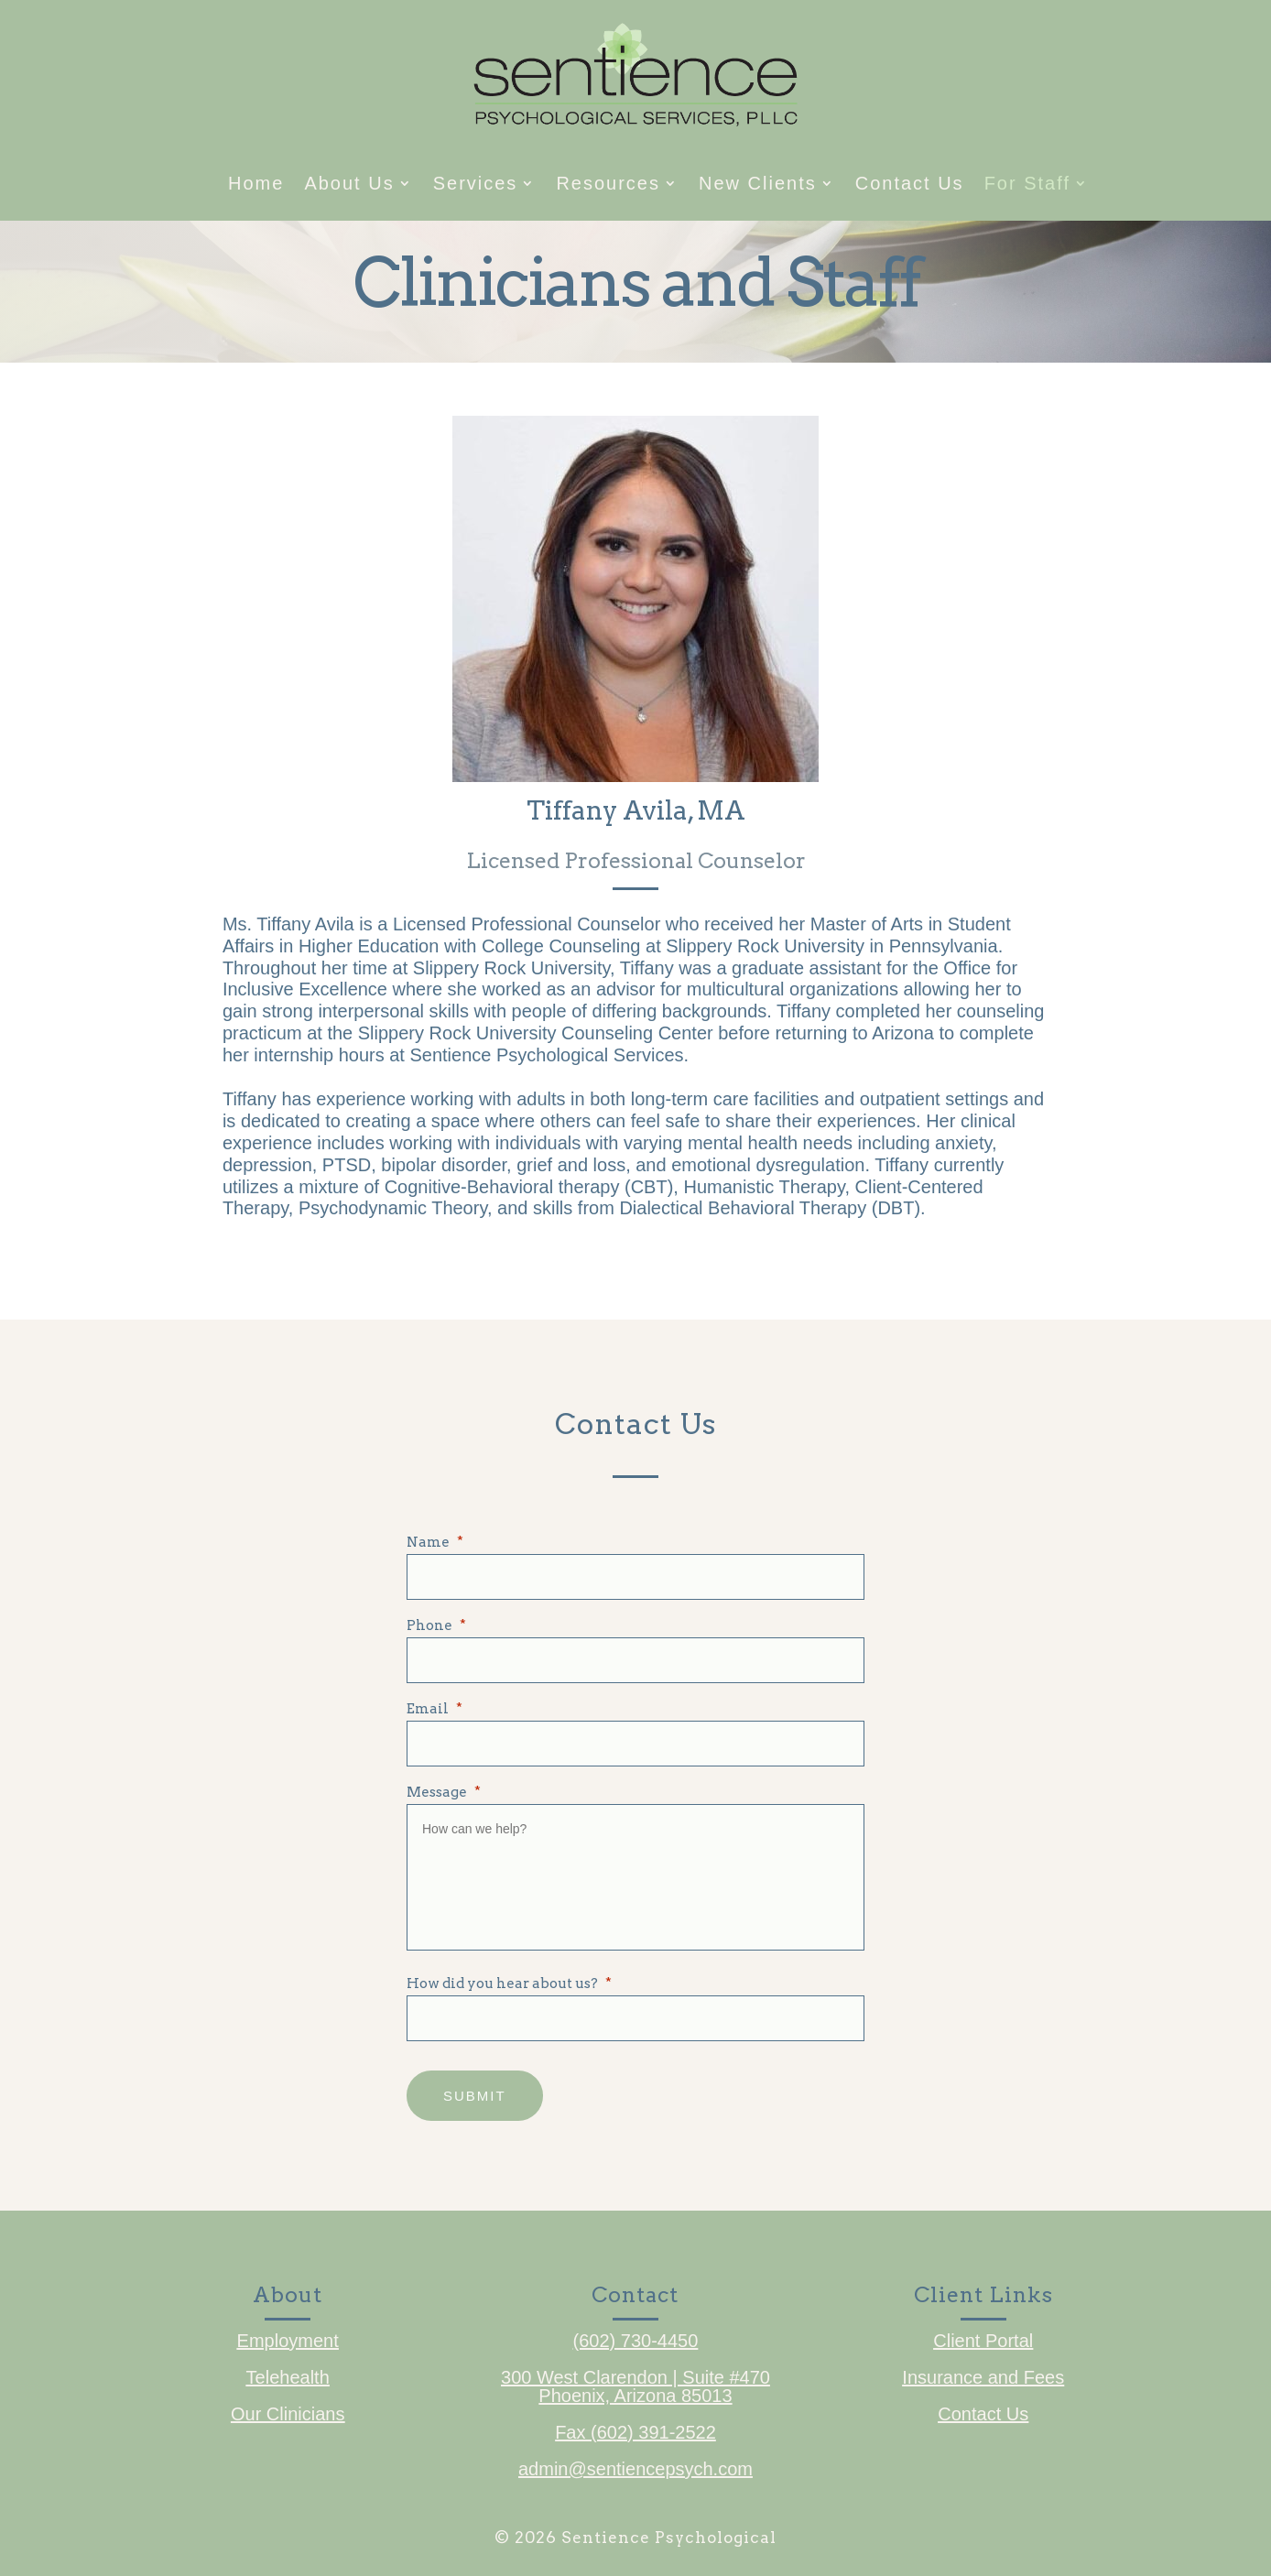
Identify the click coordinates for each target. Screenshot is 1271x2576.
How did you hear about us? (509, 1984)
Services (475, 185)
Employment (288, 2339)
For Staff (1027, 185)
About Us (349, 185)
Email (434, 1709)
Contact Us (909, 185)
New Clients (758, 185)
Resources (608, 185)
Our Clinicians (287, 2412)
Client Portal (983, 2339)
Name (435, 1542)
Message (444, 1792)
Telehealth (288, 2375)
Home (256, 185)
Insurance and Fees (983, 2375)
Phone (436, 1626)
